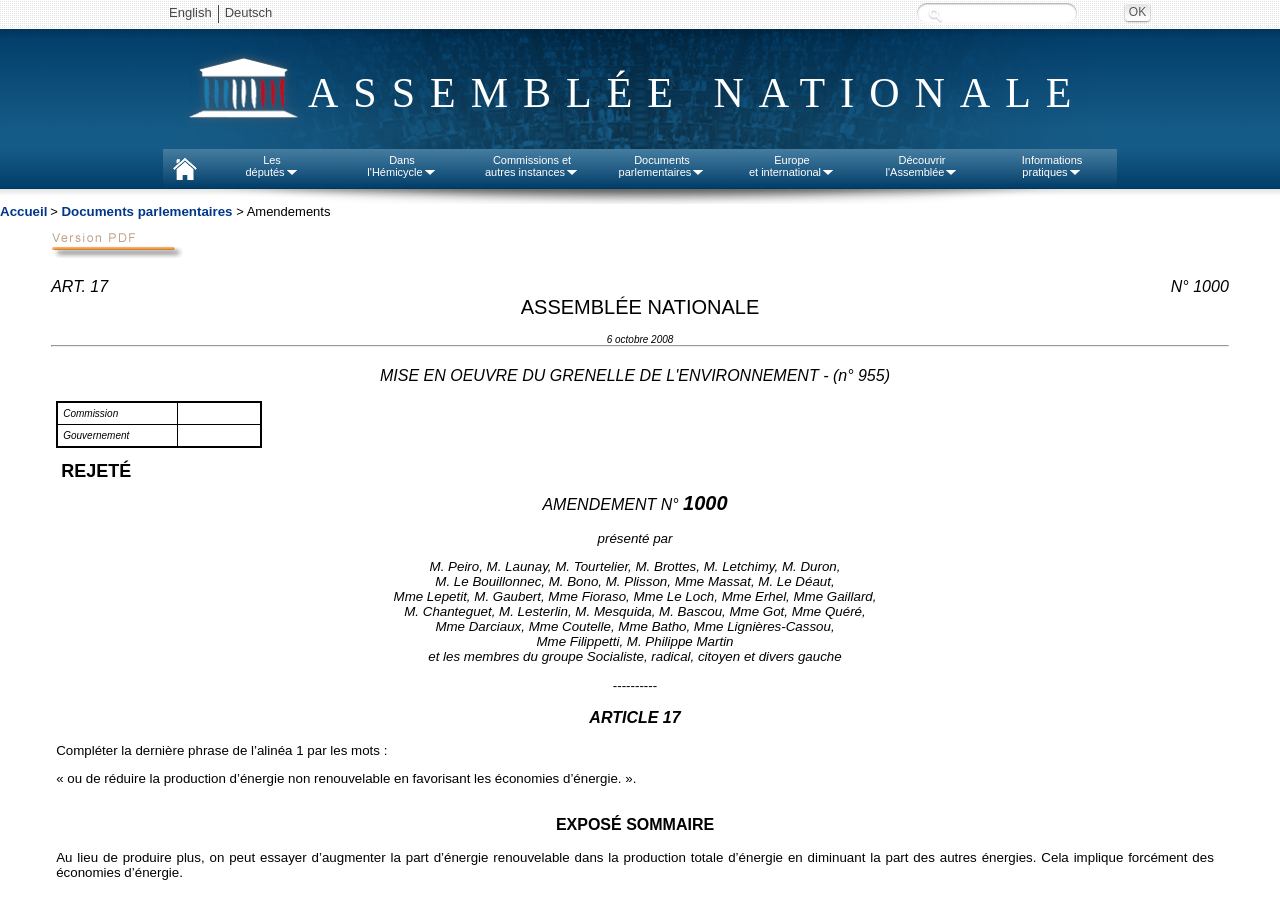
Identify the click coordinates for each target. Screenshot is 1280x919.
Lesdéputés (271, 166)
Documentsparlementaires (662, 166)
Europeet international (792, 166)
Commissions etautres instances (532, 166)
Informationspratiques (1052, 166)
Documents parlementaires (146, 211)
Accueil (23, 211)
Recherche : (935, 14)
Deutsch (249, 12)
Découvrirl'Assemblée (922, 166)
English (190, 12)
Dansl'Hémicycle (401, 166)
